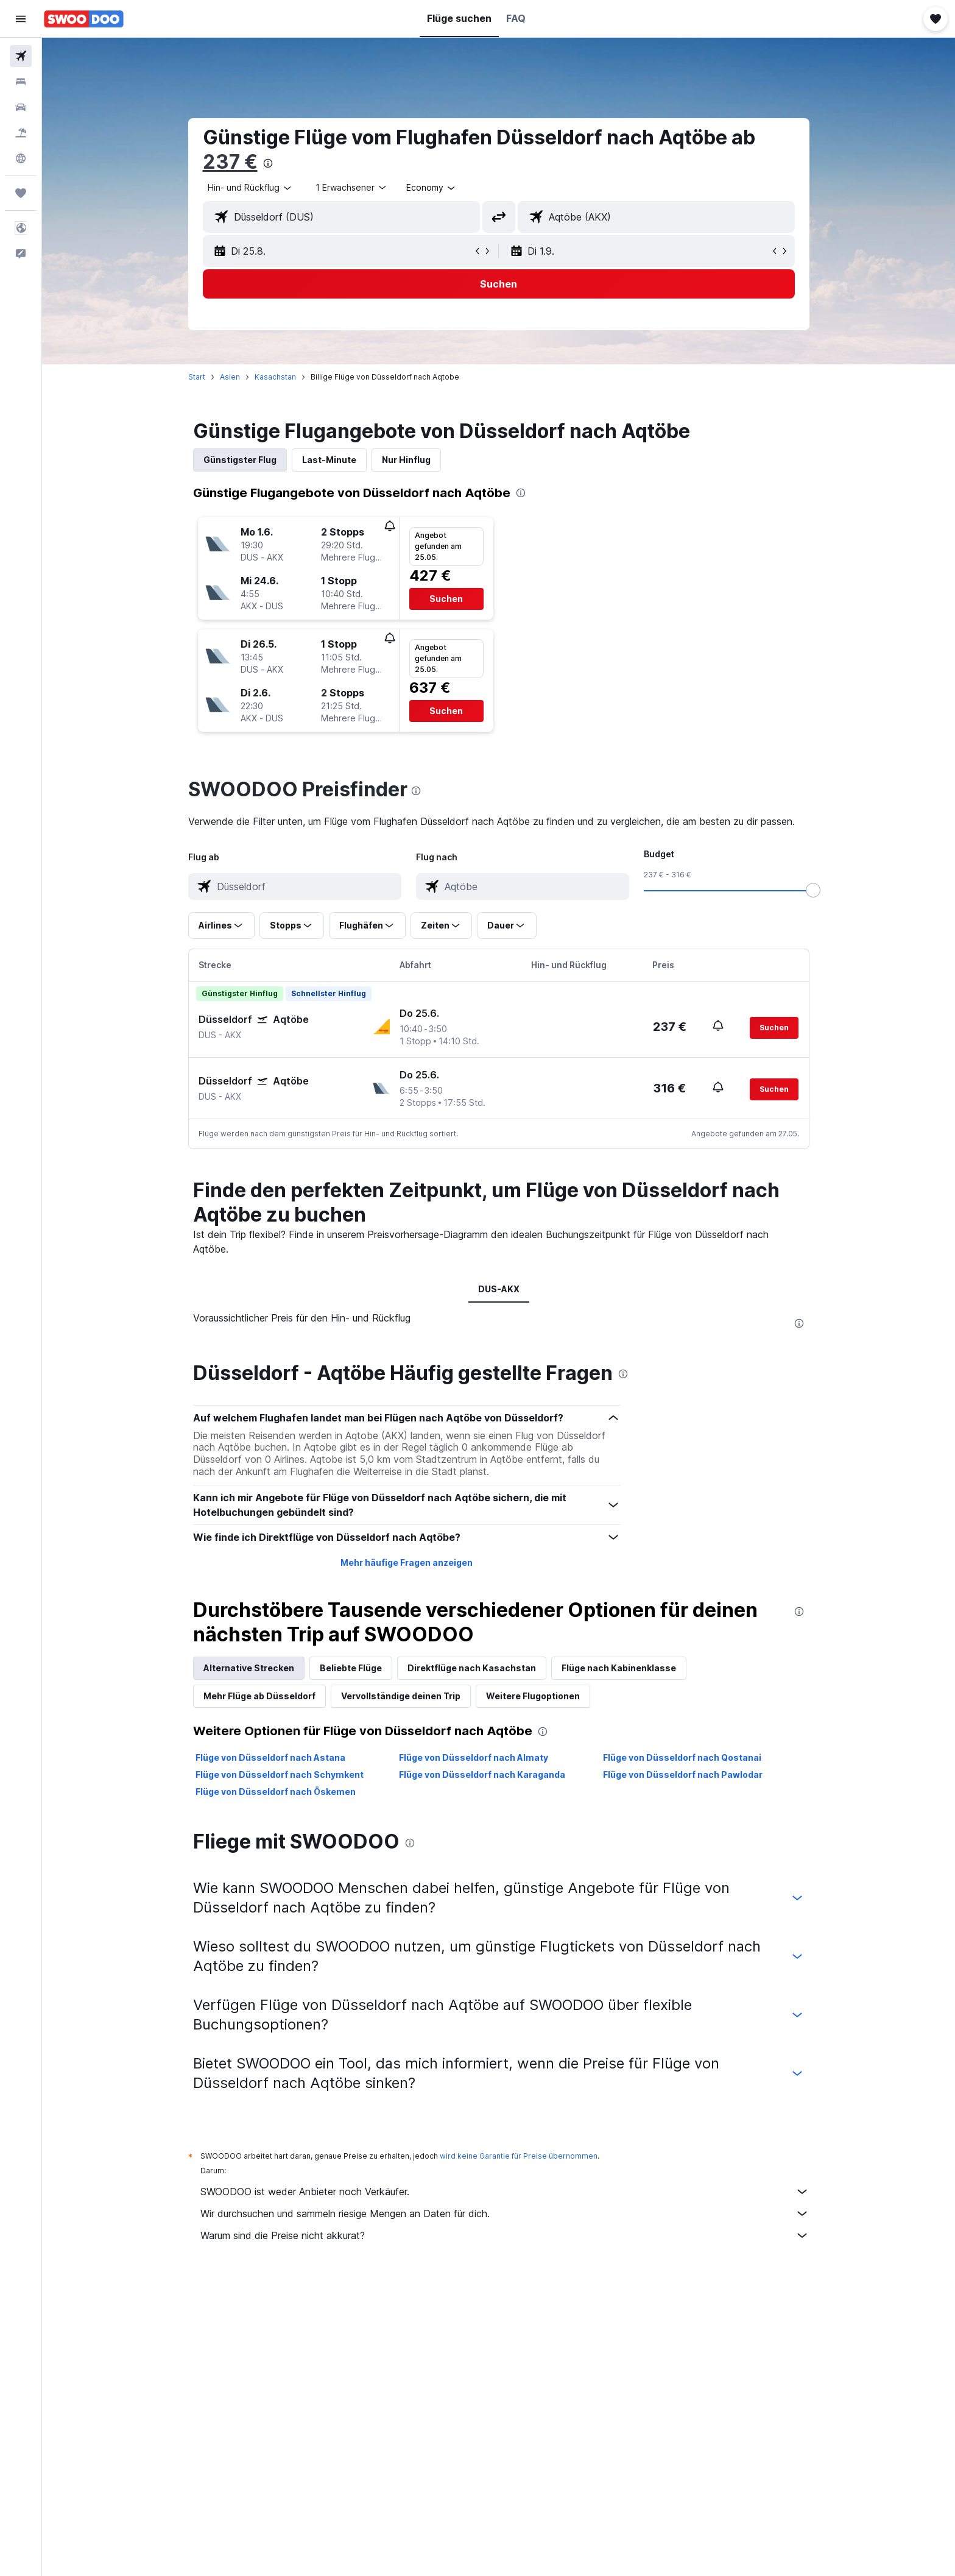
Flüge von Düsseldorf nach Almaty (473, 1757)
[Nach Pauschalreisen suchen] (21, 133)
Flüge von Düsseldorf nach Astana (270, 1757)
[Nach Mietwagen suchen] (21, 107)
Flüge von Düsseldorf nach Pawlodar (683, 1774)
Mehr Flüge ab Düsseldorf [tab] (259, 1696)
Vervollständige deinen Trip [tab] (400, 1696)
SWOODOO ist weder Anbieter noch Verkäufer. (504, 2191)
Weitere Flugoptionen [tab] (533, 1696)
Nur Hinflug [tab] (406, 460)
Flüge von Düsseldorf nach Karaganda (482, 1774)
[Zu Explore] (21, 158)
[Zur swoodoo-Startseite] (84, 18)
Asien (230, 376)
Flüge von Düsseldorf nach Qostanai (682, 1757)
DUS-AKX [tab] (499, 1289)
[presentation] (268, 163)
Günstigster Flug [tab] (240, 460)
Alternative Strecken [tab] (248, 1668)
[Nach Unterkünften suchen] (21, 81)
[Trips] (21, 193)
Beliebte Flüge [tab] (351, 1668)
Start (196, 376)
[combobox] (250, 188)
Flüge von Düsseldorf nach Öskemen (276, 1791)
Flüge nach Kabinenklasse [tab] (619, 1668)
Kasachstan (275, 376)
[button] (20, 18)
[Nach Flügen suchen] (21, 56)
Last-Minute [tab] (329, 460)
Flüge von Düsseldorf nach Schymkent (280, 1774)
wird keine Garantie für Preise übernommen (518, 2155)
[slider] (813, 890)
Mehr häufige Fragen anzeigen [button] (406, 1562)
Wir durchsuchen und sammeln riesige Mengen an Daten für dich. (504, 2213)
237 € (230, 162)
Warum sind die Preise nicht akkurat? (504, 2235)
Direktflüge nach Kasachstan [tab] (471, 1668)
